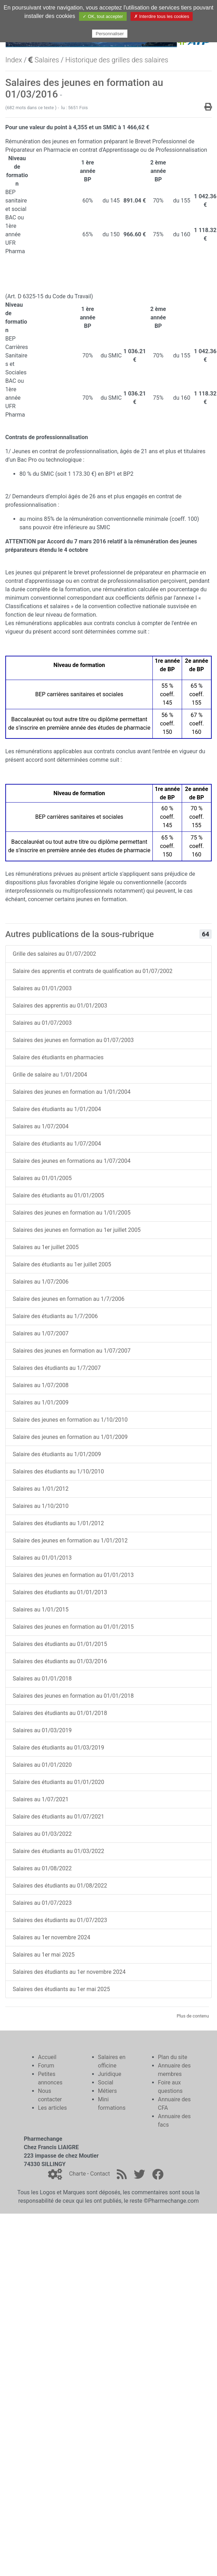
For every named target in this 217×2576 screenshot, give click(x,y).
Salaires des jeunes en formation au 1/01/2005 (72, 1212)
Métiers (107, 2091)
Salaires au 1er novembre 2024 (51, 1937)
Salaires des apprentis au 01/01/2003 (60, 1005)
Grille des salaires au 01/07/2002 (54, 953)
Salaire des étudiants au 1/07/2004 (57, 1143)
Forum (46, 2065)
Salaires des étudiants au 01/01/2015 (60, 1644)
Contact (100, 2173)
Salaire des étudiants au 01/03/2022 (58, 1851)
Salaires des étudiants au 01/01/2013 (60, 1592)
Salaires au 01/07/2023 (42, 1903)
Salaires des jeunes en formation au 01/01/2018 (73, 1695)
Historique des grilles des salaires (116, 60)
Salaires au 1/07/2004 (40, 1126)
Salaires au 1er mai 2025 (44, 1954)
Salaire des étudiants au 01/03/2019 (58, 1747)
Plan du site (172, 2057)
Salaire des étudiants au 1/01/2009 (57, 1454)
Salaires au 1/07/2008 (40, 1385)
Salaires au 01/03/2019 (42, 1730)
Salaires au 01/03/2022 (42, 1833)
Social (105, 2082)
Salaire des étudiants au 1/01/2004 (57, 1109)
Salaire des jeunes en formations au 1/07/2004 (72, 1161)
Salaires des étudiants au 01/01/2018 (60, 1713)
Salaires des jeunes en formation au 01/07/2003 (73, 1040)
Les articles (52, 2107)
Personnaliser (110, 33)
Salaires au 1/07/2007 (40, 1333)
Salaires (43, 60)
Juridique (109, 2074)
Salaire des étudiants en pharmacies (58, 1057)
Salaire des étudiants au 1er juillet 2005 (62, 1264)
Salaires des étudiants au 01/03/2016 (60, 1661)
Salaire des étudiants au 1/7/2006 (55, 1316)
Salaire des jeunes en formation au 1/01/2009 (70, 1437)
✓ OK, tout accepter (103, 16)
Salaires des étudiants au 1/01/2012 (58, 1523)
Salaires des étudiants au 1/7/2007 (57, 1368)
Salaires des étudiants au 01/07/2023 (60, 1920)
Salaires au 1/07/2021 (40, 1799)
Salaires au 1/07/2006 (40, 1281)
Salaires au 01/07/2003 (42, 1022)
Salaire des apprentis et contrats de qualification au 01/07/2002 (93, 971)
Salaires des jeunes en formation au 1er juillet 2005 (77, 1230)
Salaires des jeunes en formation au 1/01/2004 (72, 1092)
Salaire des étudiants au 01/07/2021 (58, 1816)
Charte (77, 2173)
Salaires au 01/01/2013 (42, 1557)
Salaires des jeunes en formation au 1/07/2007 (72, 1350)
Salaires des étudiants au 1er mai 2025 (61, 1989)
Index (13, 60)
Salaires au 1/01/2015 (40, 1609)
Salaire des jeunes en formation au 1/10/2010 (70, 1419)
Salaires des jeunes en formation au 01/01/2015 (73, 1626)
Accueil (47, 2057)
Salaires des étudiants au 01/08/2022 (60, 1885)
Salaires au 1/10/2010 (40, 1506)
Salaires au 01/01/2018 (42, 1678)
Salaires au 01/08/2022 (42, 1868)
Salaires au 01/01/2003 (42, 988)
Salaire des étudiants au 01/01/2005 (58, 1195)
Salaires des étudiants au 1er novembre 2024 (69, 1972)
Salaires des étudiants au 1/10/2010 (58, 1471)
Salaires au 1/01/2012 (40, 1488)
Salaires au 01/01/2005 (42, 1178)
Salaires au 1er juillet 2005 (46, 1247)
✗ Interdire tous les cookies (161, 16)
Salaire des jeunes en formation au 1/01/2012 (70, 1540)
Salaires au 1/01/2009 (40, 1402)
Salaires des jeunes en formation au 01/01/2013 (73, 1575)
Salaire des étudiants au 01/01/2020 (58, 1782)
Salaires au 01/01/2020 (42, 1764)
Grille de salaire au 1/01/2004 (50, 1074)
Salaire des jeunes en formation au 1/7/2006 (69, 1299)
